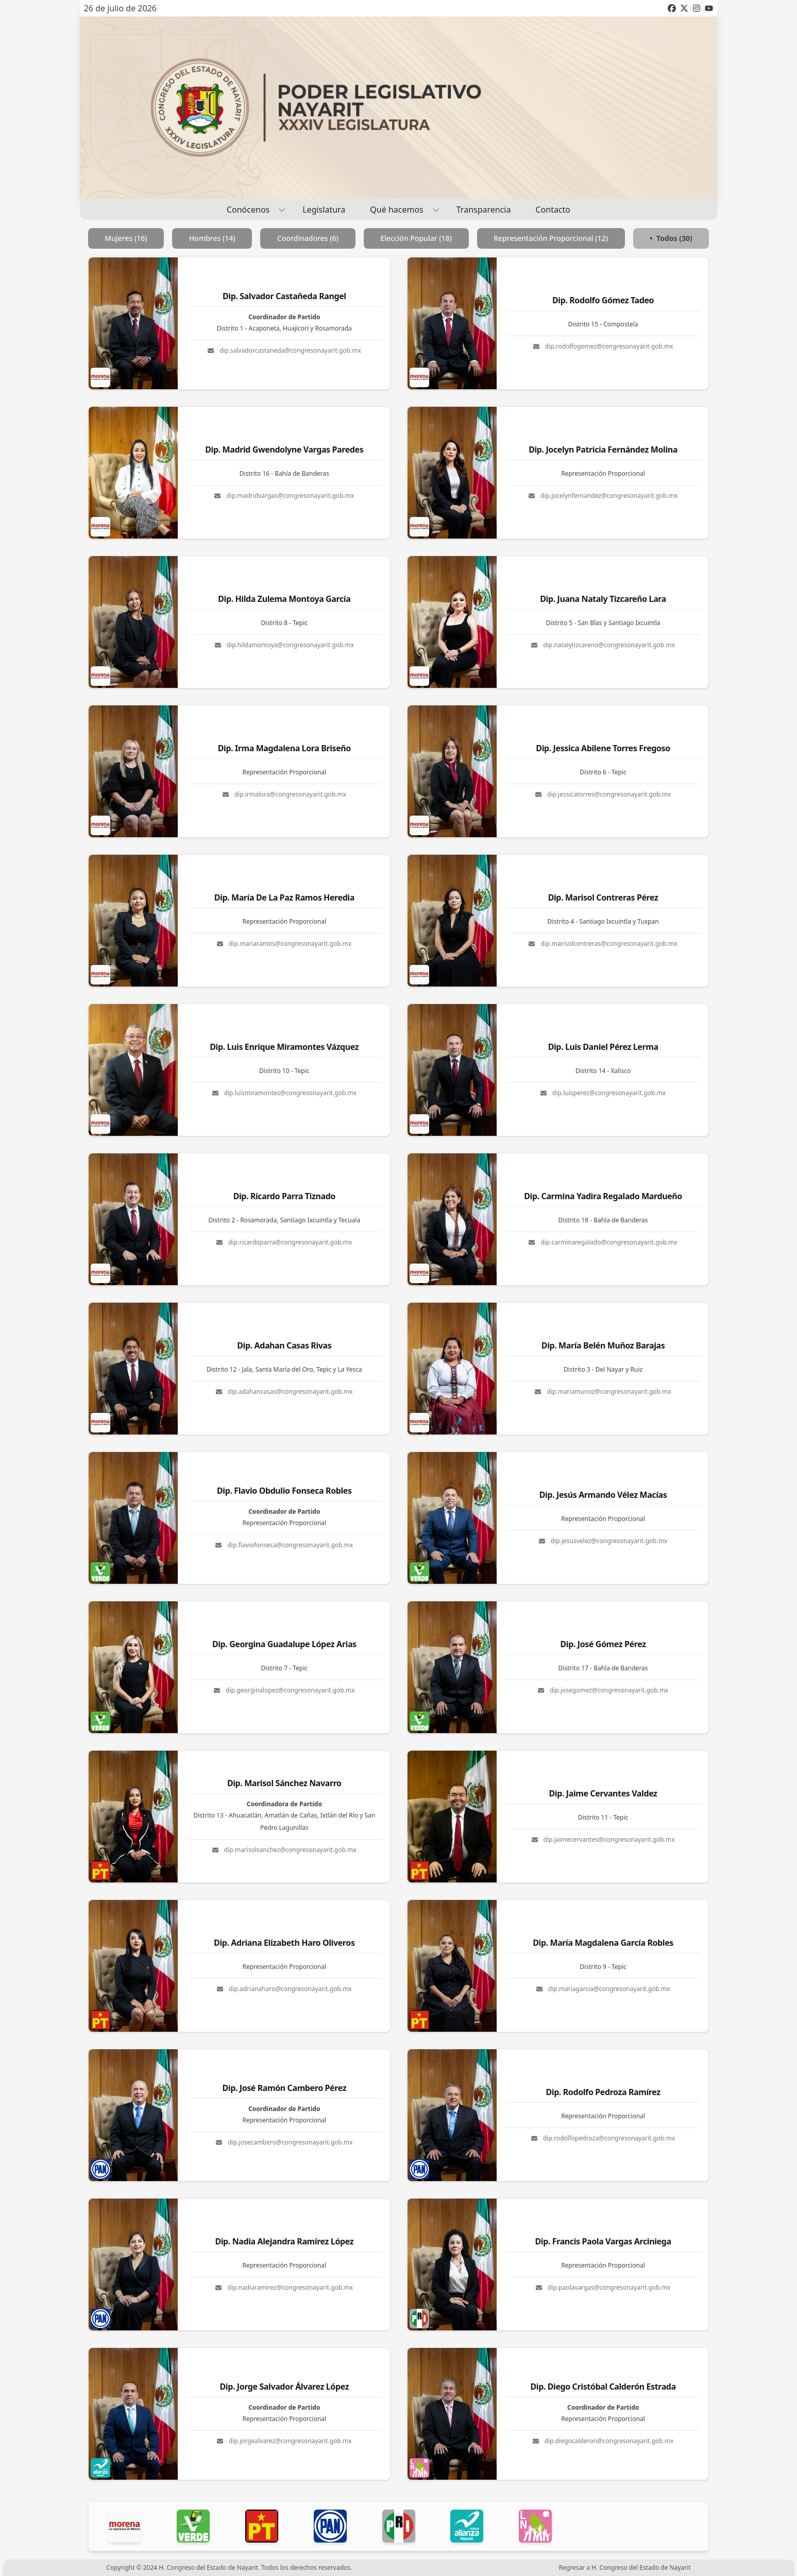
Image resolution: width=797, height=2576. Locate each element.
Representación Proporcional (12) (551, 238)
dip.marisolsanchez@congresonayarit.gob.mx (284, 1850)
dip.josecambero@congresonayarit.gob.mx (284, 2142)
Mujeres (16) (126, 238)
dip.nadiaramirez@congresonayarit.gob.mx (284, 2288)
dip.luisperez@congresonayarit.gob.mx (603, 1093)
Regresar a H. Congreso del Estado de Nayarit (625, 2568)
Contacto (552, 209)
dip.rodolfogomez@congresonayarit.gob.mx (603, 346)
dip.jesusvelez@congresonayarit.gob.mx (603, 1541)
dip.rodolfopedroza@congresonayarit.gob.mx (603, 2138)
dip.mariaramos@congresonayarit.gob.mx (284, 944)
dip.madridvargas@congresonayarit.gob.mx (284, 496)
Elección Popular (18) (416, 238)
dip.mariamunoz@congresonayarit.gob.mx (603, 1392)
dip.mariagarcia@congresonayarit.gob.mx (603, 1989)
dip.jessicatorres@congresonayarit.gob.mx (603, 794)
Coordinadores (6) (307, 238)
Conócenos (252, 209)
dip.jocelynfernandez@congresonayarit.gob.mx (603, 496)
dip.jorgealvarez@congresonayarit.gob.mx (284, 2441)
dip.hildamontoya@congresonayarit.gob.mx (284, 645)
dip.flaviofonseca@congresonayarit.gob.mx (284, 1545)
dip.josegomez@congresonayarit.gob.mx (603, 1690)
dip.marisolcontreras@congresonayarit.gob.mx (603, 944)
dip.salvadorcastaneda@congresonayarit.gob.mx (284, 351)
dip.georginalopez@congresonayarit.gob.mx (284, 1690)
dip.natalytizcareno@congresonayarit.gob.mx (603, 645)
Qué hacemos (400, 209)
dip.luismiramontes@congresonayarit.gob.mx (284, 1093)
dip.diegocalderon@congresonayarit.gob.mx (603, 2441)
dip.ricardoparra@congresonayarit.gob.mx (284, 1242)
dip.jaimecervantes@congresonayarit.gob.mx (603, 1840)
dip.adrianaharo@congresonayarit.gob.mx (284, 1989)
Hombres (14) (212, 238)
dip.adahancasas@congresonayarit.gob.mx (284, 1392)
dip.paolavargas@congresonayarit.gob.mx (603, 2288)
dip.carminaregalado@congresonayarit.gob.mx (603, 1242)
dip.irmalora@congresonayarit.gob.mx (285, 794)
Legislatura (323, 209)
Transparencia (483, 209)
